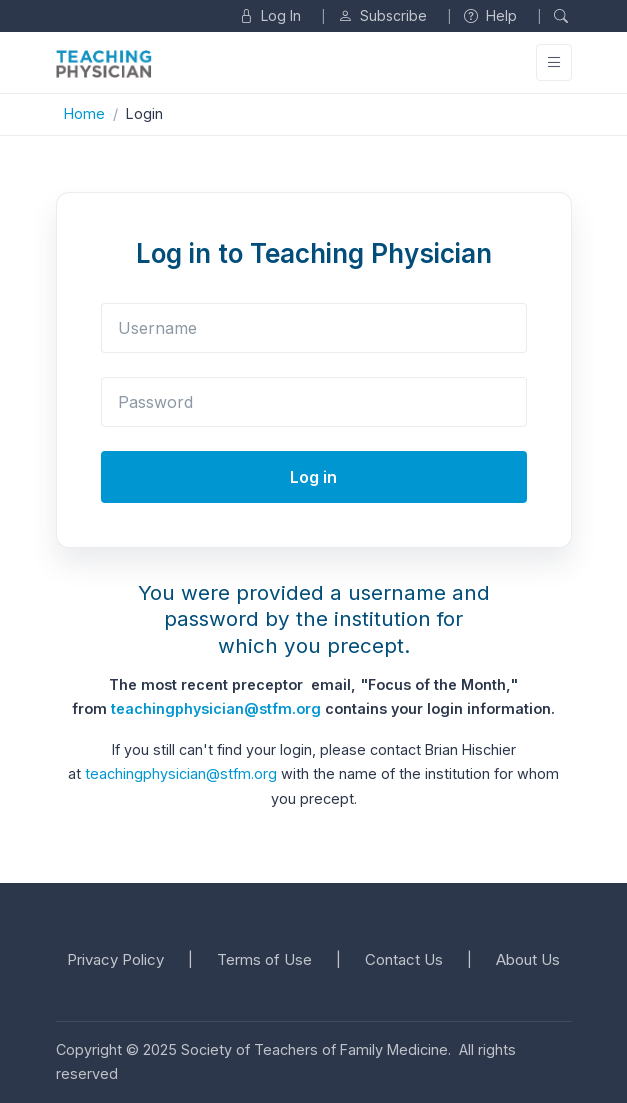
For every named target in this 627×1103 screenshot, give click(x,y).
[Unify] (104, 63)
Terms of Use (264, 959)
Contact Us (404, 959)
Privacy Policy (115, 959)
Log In (270, 15)
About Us (528, 959)
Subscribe (382, 15)
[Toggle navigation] (554, 62)
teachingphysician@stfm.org (216, 708)
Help (490, 15)
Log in (313, 477)
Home (84, 113)
